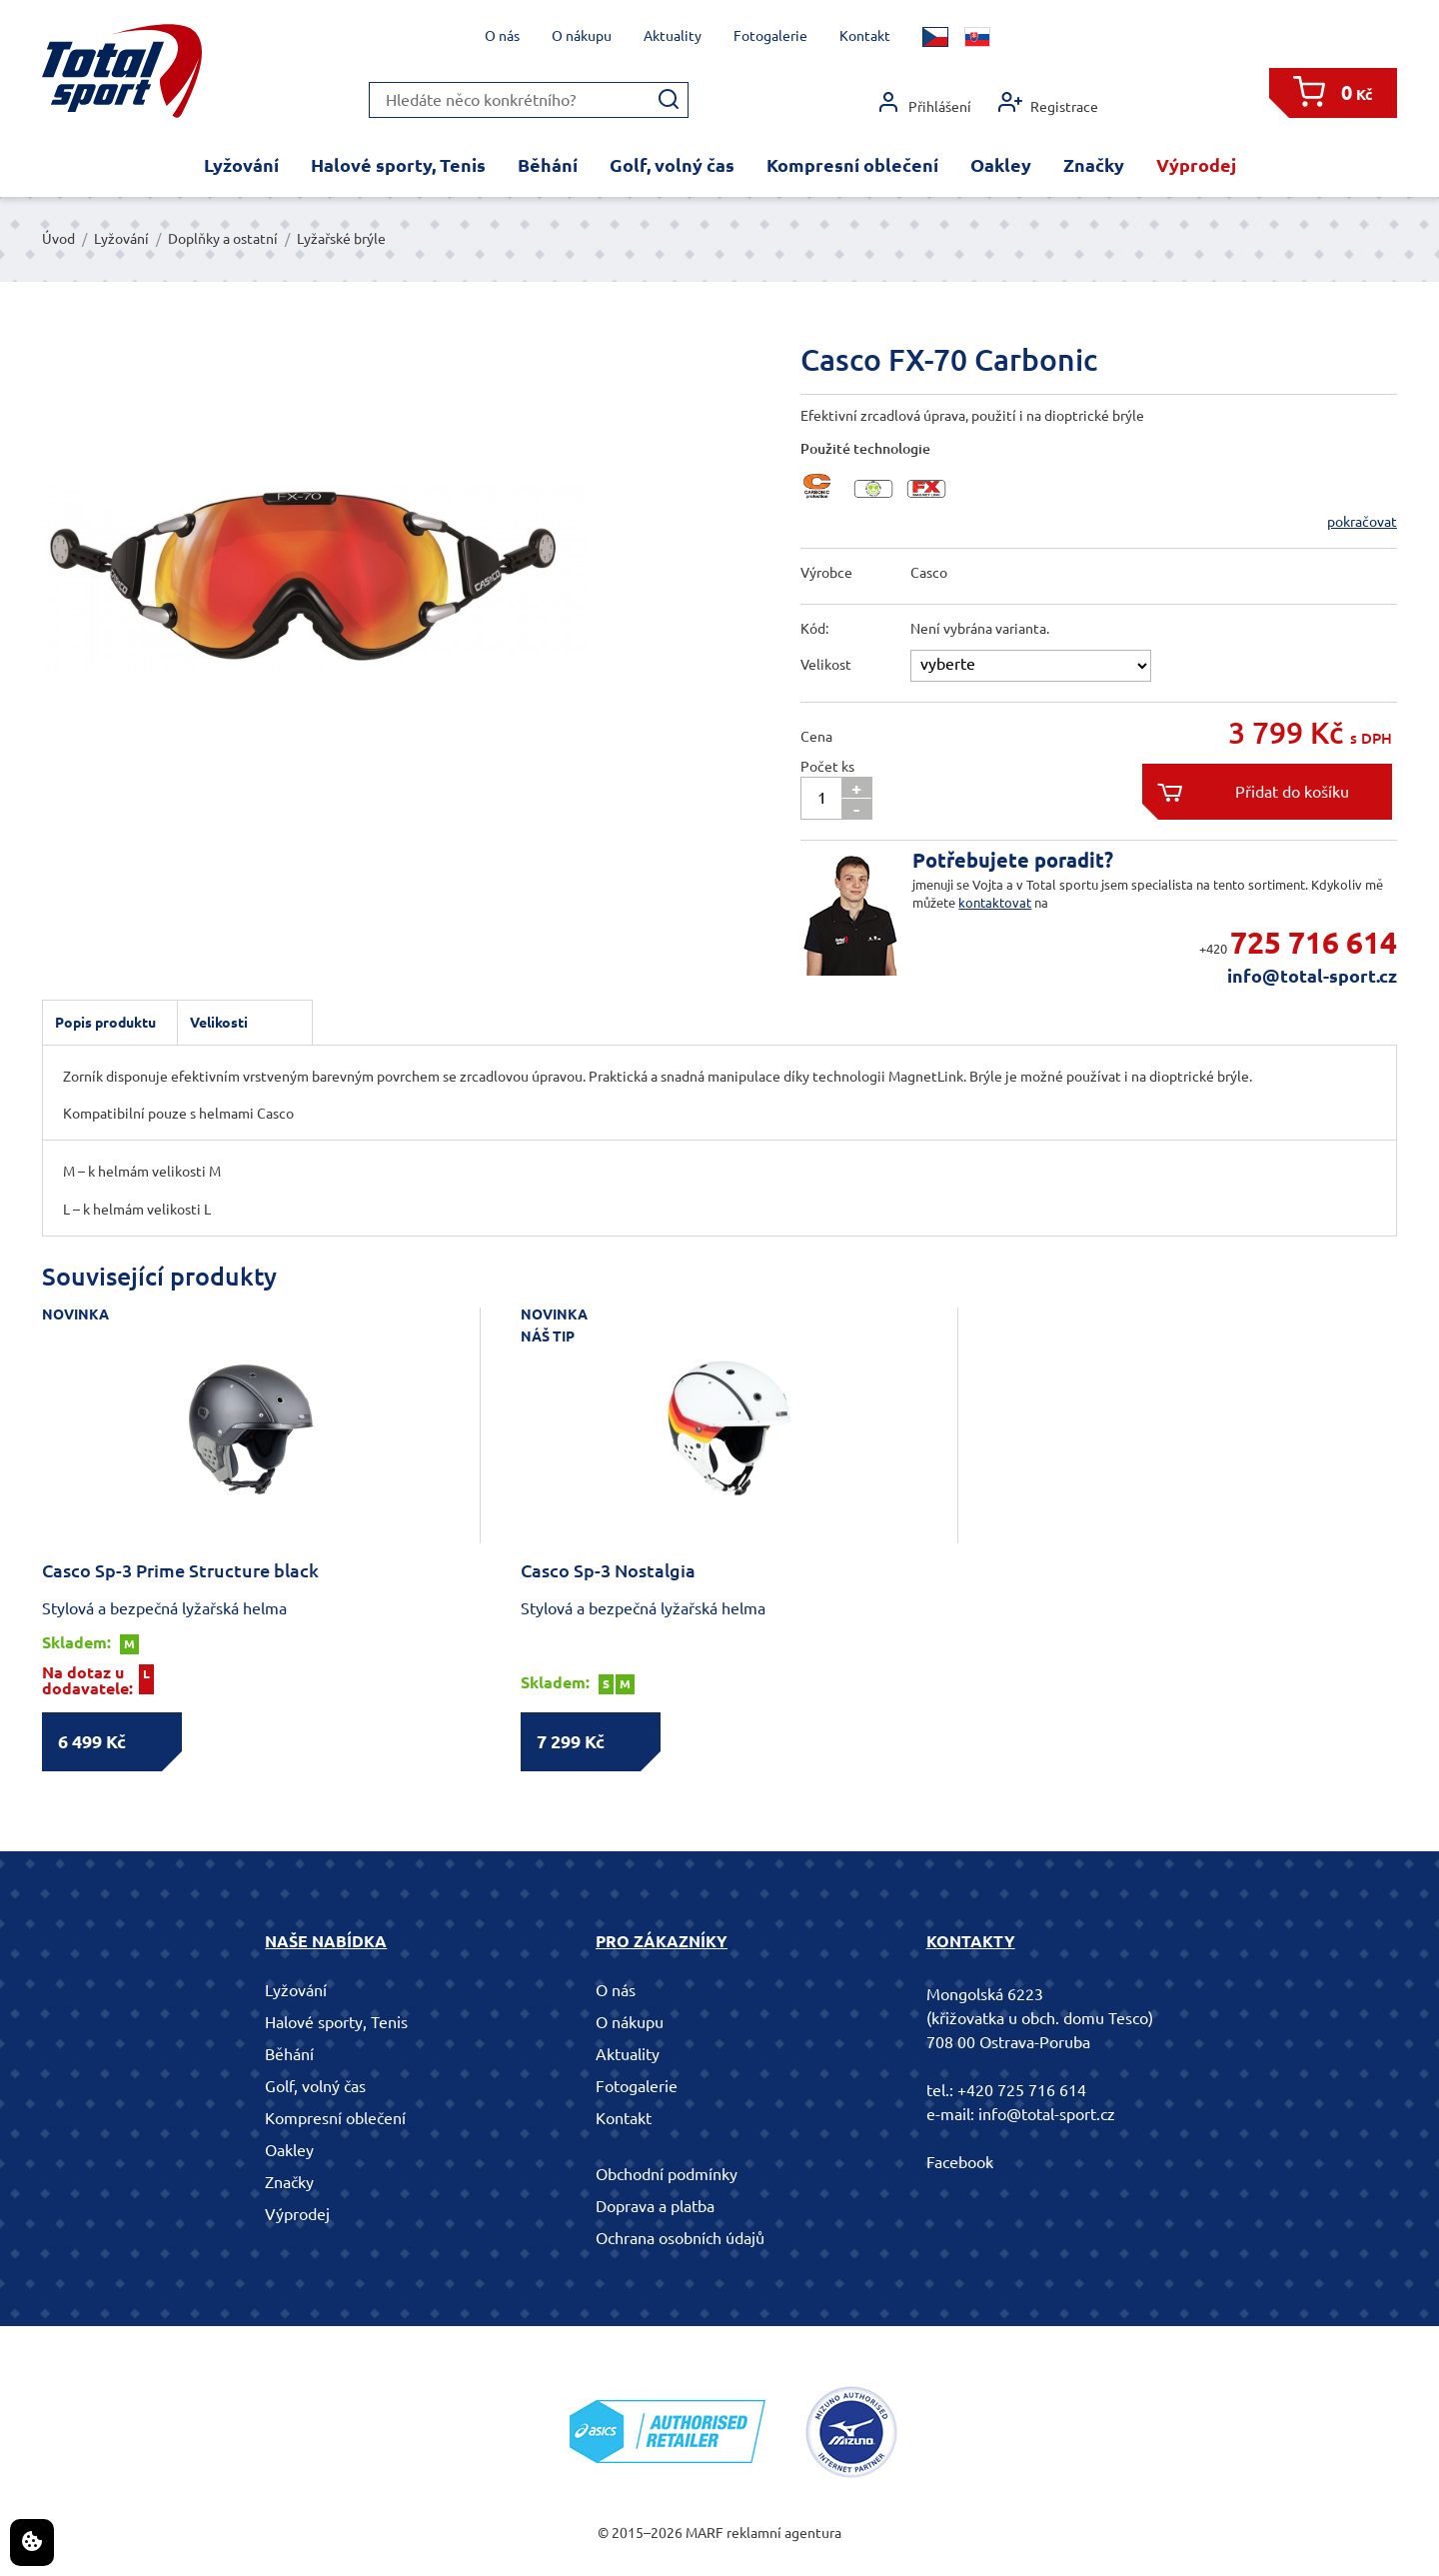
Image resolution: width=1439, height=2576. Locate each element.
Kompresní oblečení (852, 165)
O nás (502, 36)
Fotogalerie (770, 36)
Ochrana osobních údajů (680, 2238)
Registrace (1048, 102)
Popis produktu (105, 1023)
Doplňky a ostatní (223, 239)
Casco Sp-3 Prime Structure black (180, 1570)
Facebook (959, 2162)
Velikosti (219, 1023)
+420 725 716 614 (1021, 2090)
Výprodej (1196, 165)
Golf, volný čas (672, 165)
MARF (704, 2533)
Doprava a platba (655, 2206)
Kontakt (864, 36)
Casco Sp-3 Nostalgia (608, 1570)
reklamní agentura (783, 2533)
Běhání (548, 165)
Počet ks (827, 767)
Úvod (58, 239)
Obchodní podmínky (666, 2174)
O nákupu (582, 36)
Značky (1093, 165)
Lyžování (241, 165)
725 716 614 (1313, 943)
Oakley (1000, 165)
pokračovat (1362, 522)
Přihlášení (923, 102)
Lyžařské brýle (341, 239)
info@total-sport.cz (1312, 976)
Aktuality (673, 36)
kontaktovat (994, 903)
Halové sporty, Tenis (398, 165)
